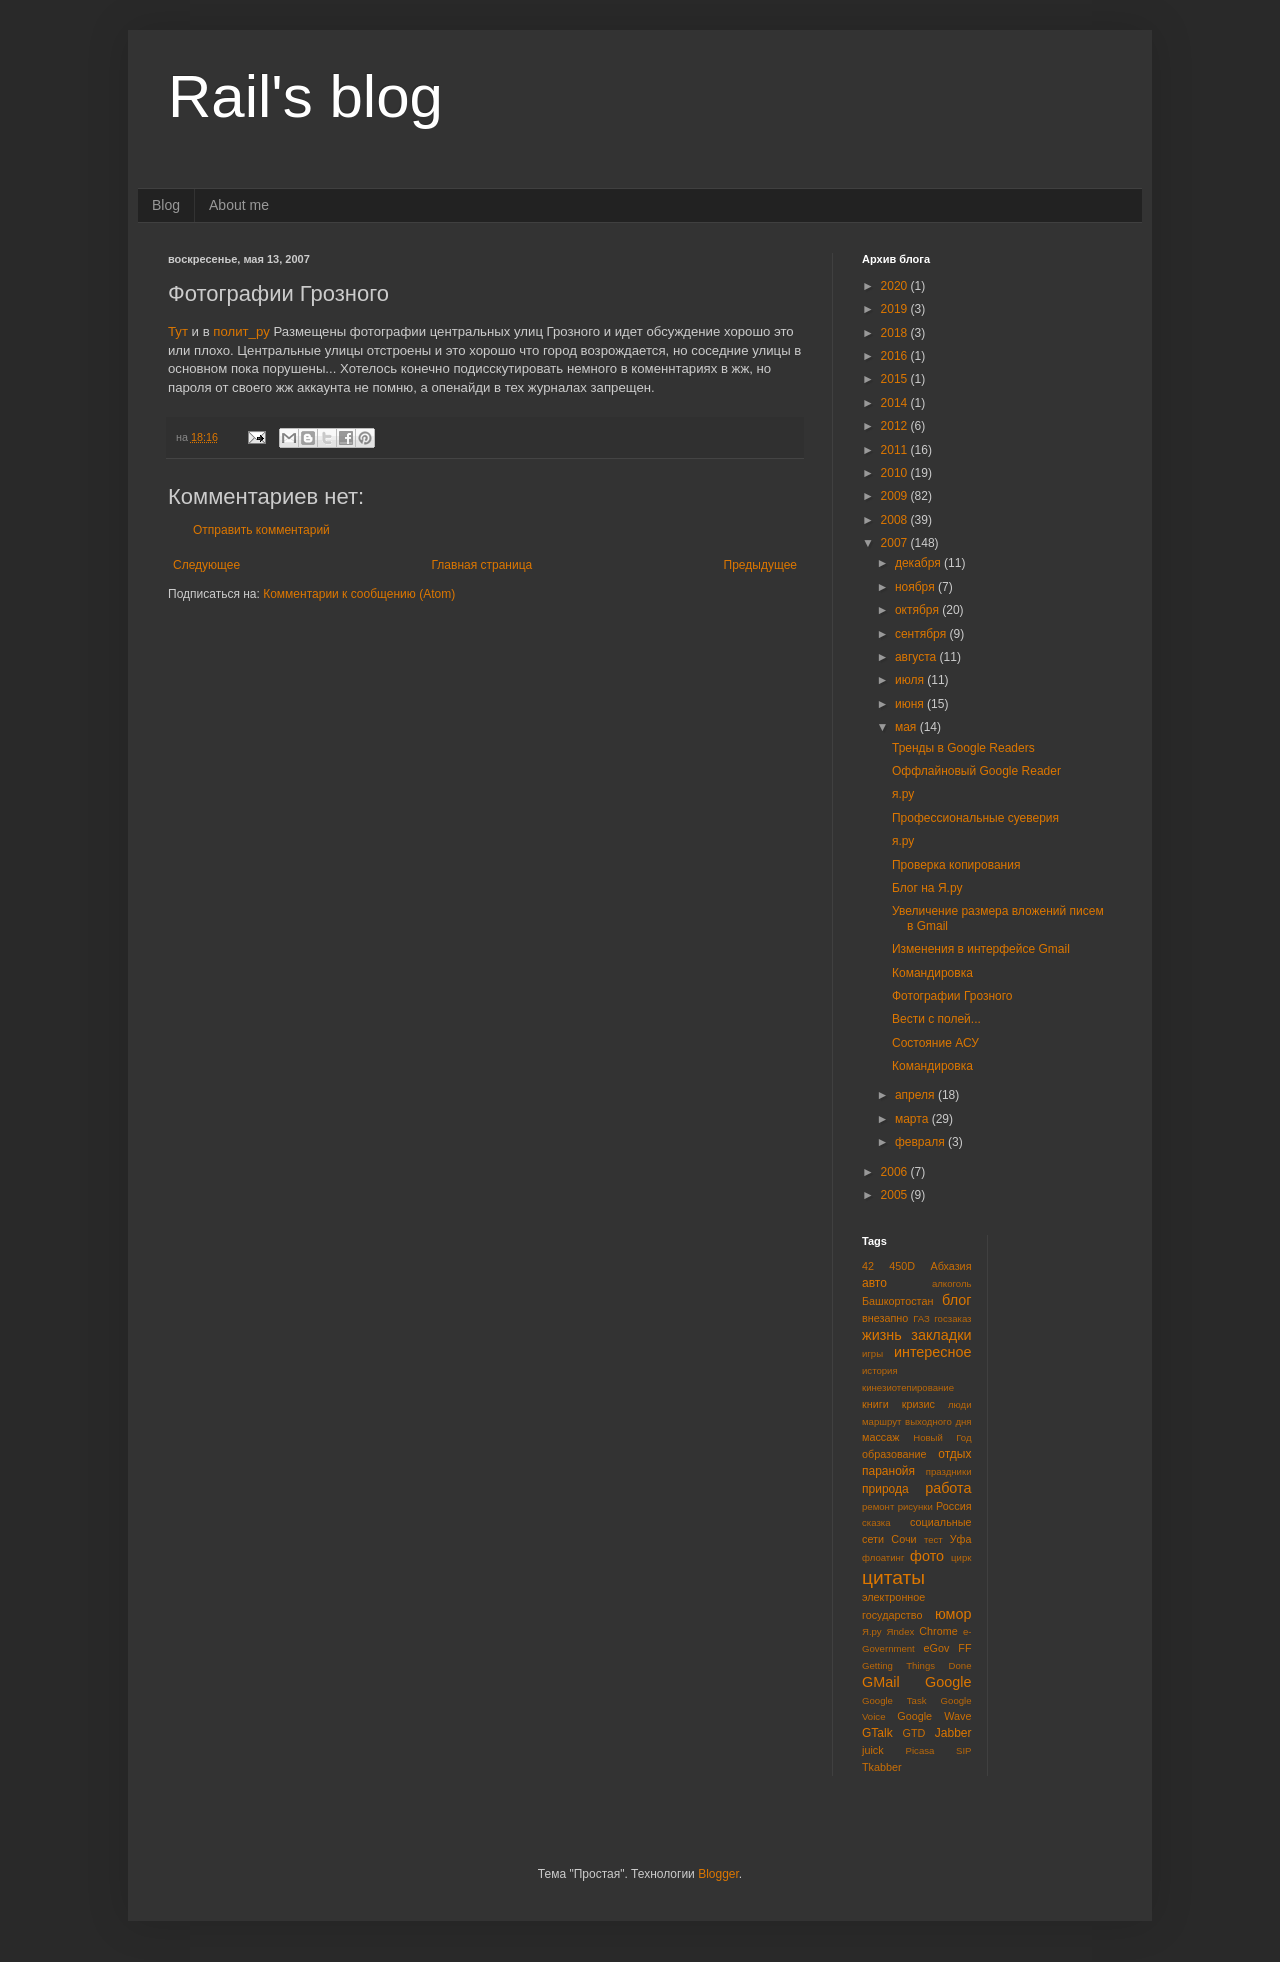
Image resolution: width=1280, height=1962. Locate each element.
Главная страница (482, 565)
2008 (896, 520)
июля (911, 680)
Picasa (920, 1750)
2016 (896, 356)
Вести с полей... (936, 1019)
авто (874, 1283)
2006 (896, 1172)
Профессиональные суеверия (975, 818)
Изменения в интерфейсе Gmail (981, 949)
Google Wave (934, 1716)
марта (913, 1119)
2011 (896, 450)
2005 (896, 1195)
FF (964, 1648)
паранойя (888, 1471)
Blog (166, 205)
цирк (961, 1557)
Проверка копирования (956, 865)
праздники (949, 1471)
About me (239, 205)
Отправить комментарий (261, 530)
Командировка (932, 973)
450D (902, 1266)
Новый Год (942, 1437)
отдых (954, 1454)
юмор (953, 1614)
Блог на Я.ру (927, 888)
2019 (896, 309)
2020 (896, 286)
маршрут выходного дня (917, 1421)
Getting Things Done (917, 1665)
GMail (881, 1682)
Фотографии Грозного (952, 996)
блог (956, 1300)
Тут (178, 331)
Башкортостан (897, 1301)
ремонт (878, 1506)
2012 (896, 426)
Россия (953, 1506)
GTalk (877, 1733)
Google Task (894, 1700)
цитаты (893, 1577)
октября (918, 610)
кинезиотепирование (908, 1387)
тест (933, 1539)
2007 (896, 543)
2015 (896, 379)
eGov (936, 1648)
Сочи (903, 1539)
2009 (896, 496)
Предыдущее (760, 565)
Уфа (961, 1539)
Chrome (938, 1631)
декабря (919, 563)
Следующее (206, 565)
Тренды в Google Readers (963, 748)
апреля (916, 1095)
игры (872, 1353)
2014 (896, 403)
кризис (918, 1404)
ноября (916, 587)
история (880, 1370)
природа (885, 1489)
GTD (914, 1733)
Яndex (901, 1631)
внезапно (885, 1318)
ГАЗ (921, 1318)
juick (873, 1750)
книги (875, 1404)
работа (948, 1488)
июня (911, 704)
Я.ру (872, 1631)
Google (948, 1682)
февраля (921, 1142)
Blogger (718, 1874)
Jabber (953, 1733)
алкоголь (952, 1283)
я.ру (903, 794)
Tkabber (882, 1767)
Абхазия (950, 1266)
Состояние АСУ (935, 1043)
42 (868, 1266)
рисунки (915, 1506)
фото (927, 1556)
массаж (880, 1437)
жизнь (882, 1335)
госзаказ (952, 1318)
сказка (876, 1522)
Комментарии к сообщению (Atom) (359, 594)
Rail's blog (305, 96)
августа (917, 657)
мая (907, 727)
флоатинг (883, 1557)
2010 (896, 473)
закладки (941, 1335)
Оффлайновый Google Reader (976, 771)
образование (894, 1454)
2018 (896, 333)
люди (960, 1404)
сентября (922, 634)
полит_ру (241, 331)
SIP (963, 1750)
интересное (933, 1352)
